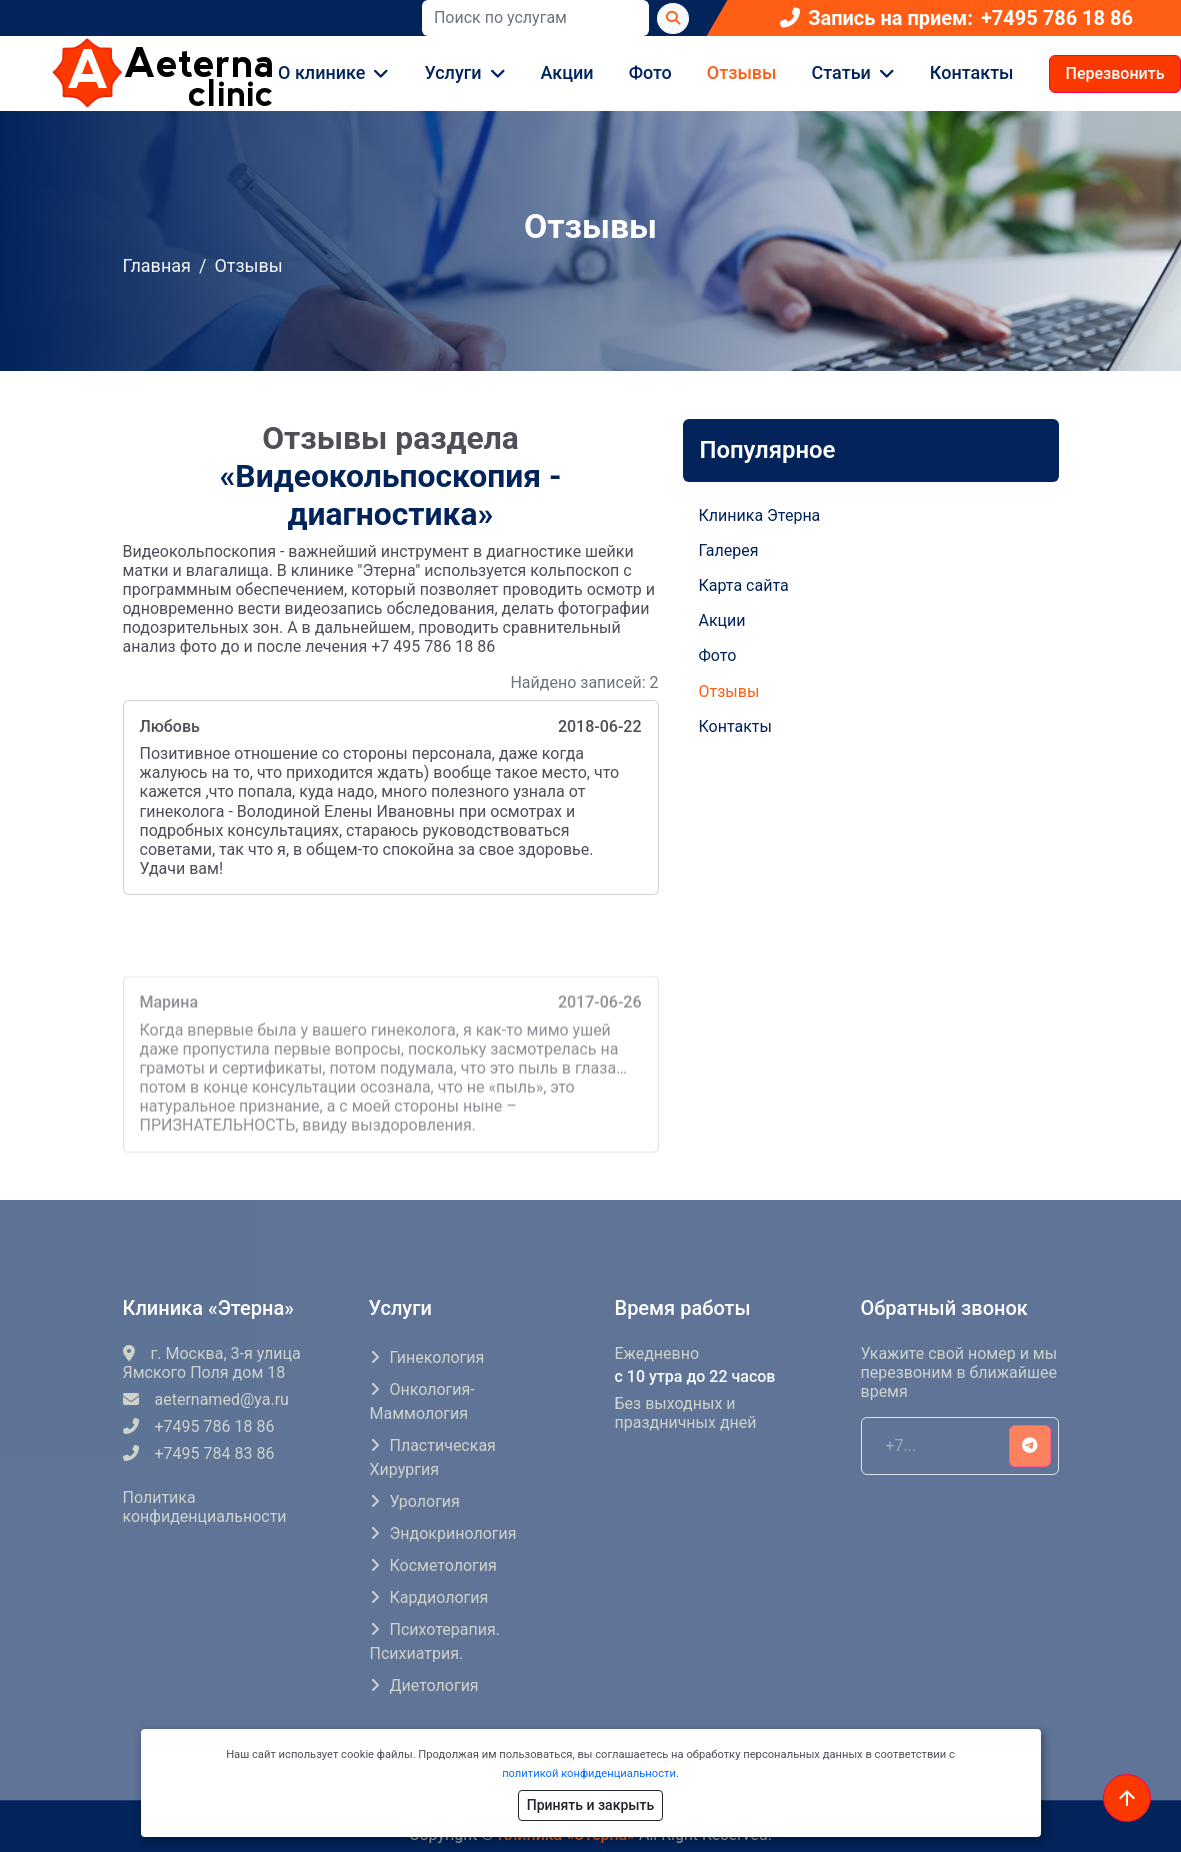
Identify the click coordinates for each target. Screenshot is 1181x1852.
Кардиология (439, 1597)
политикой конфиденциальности (589, 1773)
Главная (157, 265)
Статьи (841, 72)
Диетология (434, 1685)
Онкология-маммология (422, 1401)
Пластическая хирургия (433, 1457)
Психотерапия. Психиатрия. (435, 1641)
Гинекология (437, 1357)
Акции (567, 72)
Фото (650, 72)
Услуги (452, 72)
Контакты (972, 72)
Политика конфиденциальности (205, 1507)
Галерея (729, 550)
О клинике (321, 72)
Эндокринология (453, 1533)
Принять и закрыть (590, 1805)
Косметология (443, 1565)
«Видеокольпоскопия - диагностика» (390, 495)
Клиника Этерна (760, 515)
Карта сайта (744, 585)
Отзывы (742, 72)
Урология (425, 1501)
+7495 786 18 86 (1057, 18)
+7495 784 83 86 (199, 1453)
